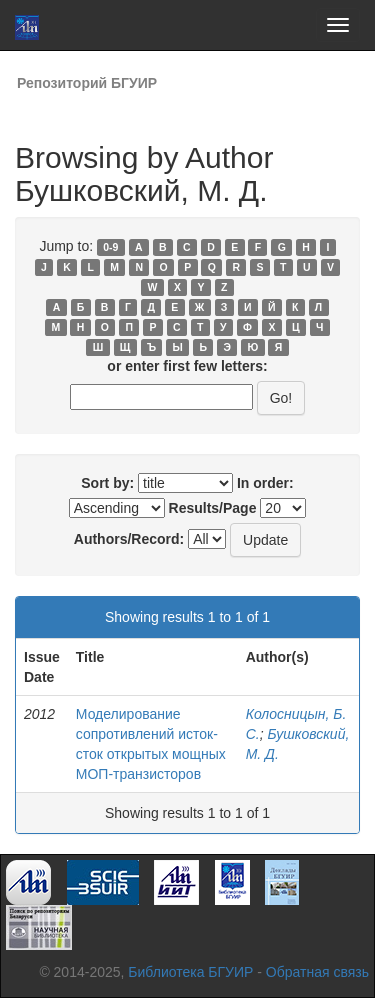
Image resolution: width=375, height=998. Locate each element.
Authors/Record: (129, 539)
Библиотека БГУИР (190, 972)
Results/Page (213, 508)
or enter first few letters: (187, 366)
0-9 (110, 247)
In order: (265, 483)
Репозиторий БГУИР (87, 83)
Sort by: (107, 483)
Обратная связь (317, 972)
